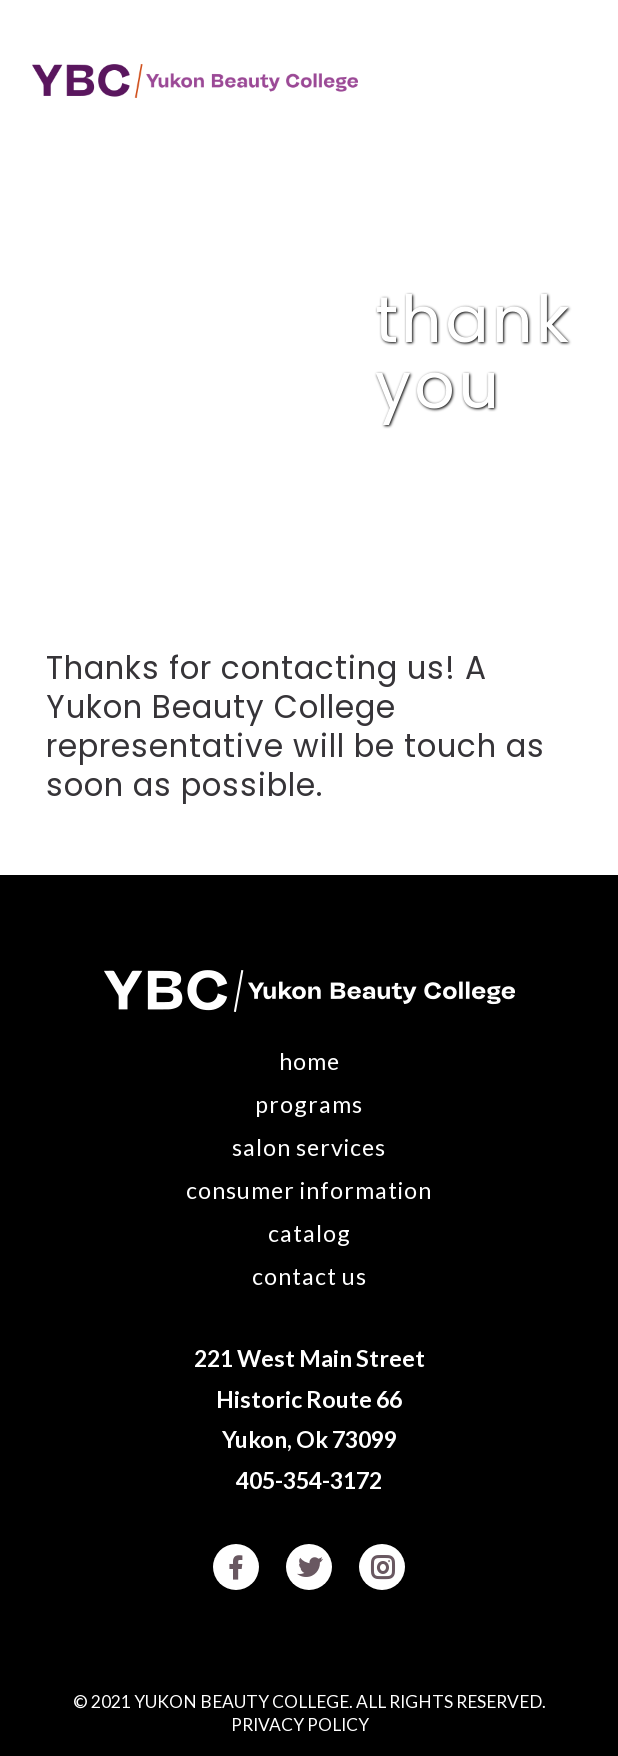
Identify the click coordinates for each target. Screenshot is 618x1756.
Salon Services (309, 1147)
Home (309, 1061)
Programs (309, 1104)
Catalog (309, 1233)
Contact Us (309, 1276)
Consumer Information (309, 1190)
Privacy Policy (300, 1725)
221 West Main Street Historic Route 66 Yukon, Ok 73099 (309, 1398)
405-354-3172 (309, 1480)
